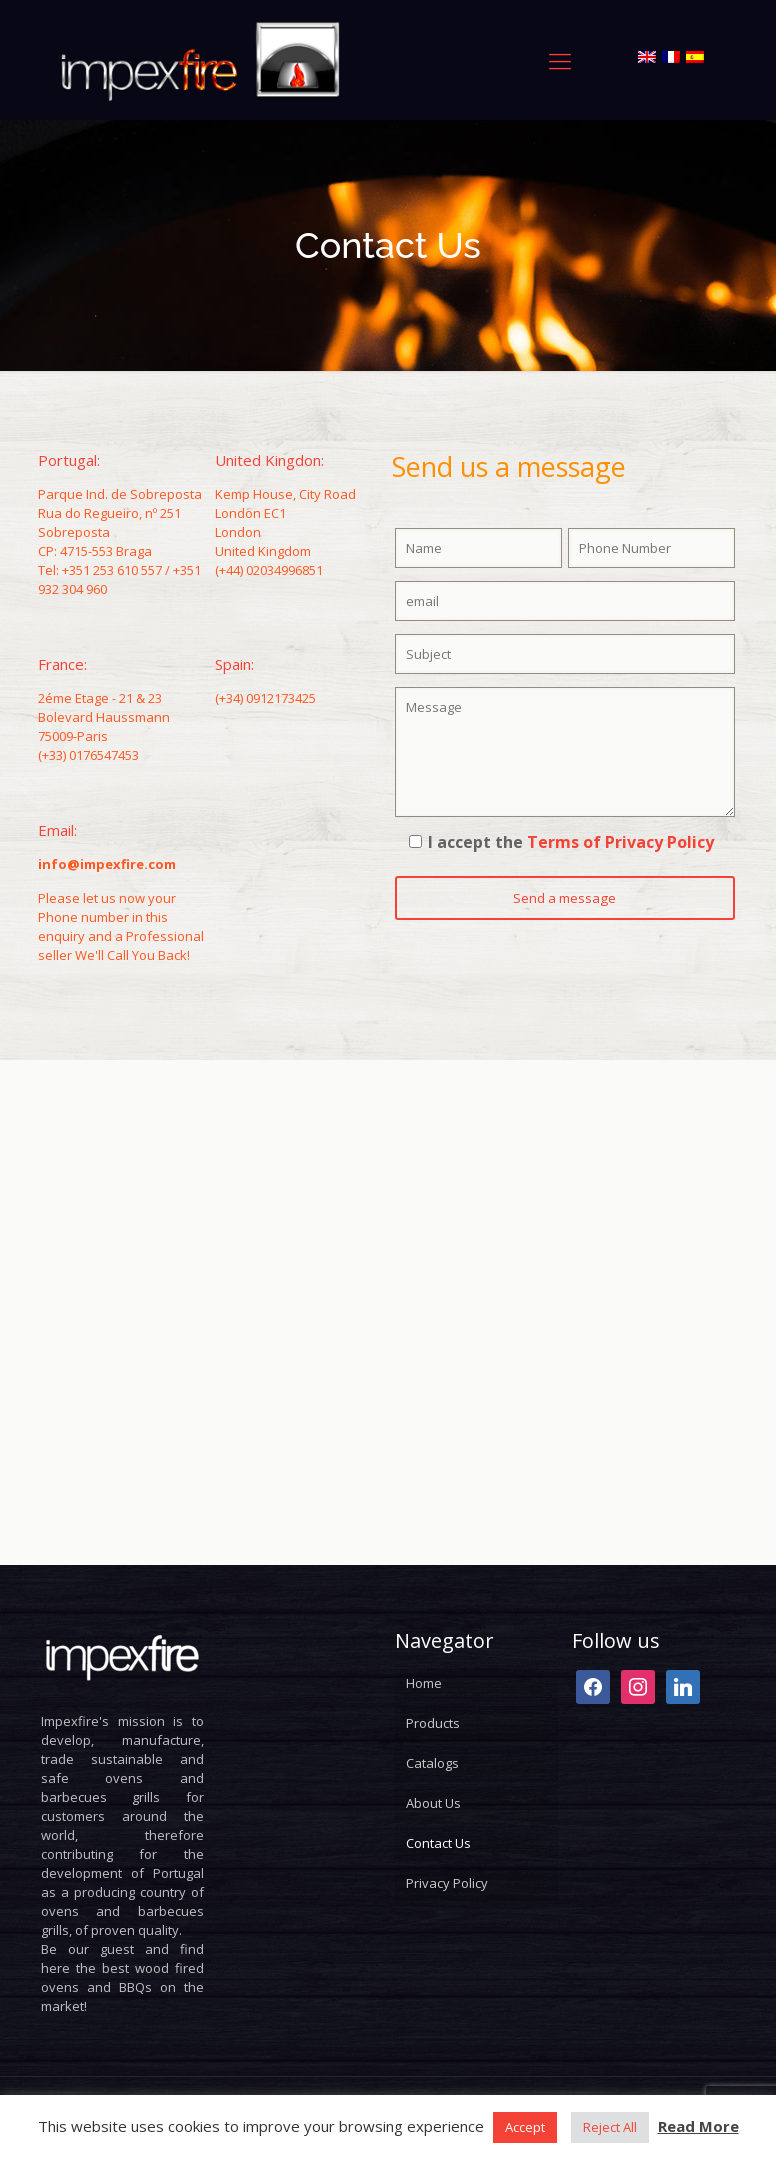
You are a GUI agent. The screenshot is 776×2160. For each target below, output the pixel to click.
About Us (433, 1803)
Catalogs (432, 1763)
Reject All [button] (610, 2127)
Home (424, 1683)
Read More (698, 2126)
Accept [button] (525, 2127)
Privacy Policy (447, 1883)
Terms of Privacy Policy (620, 842)
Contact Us (438, 1843)
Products (433, 1723)
